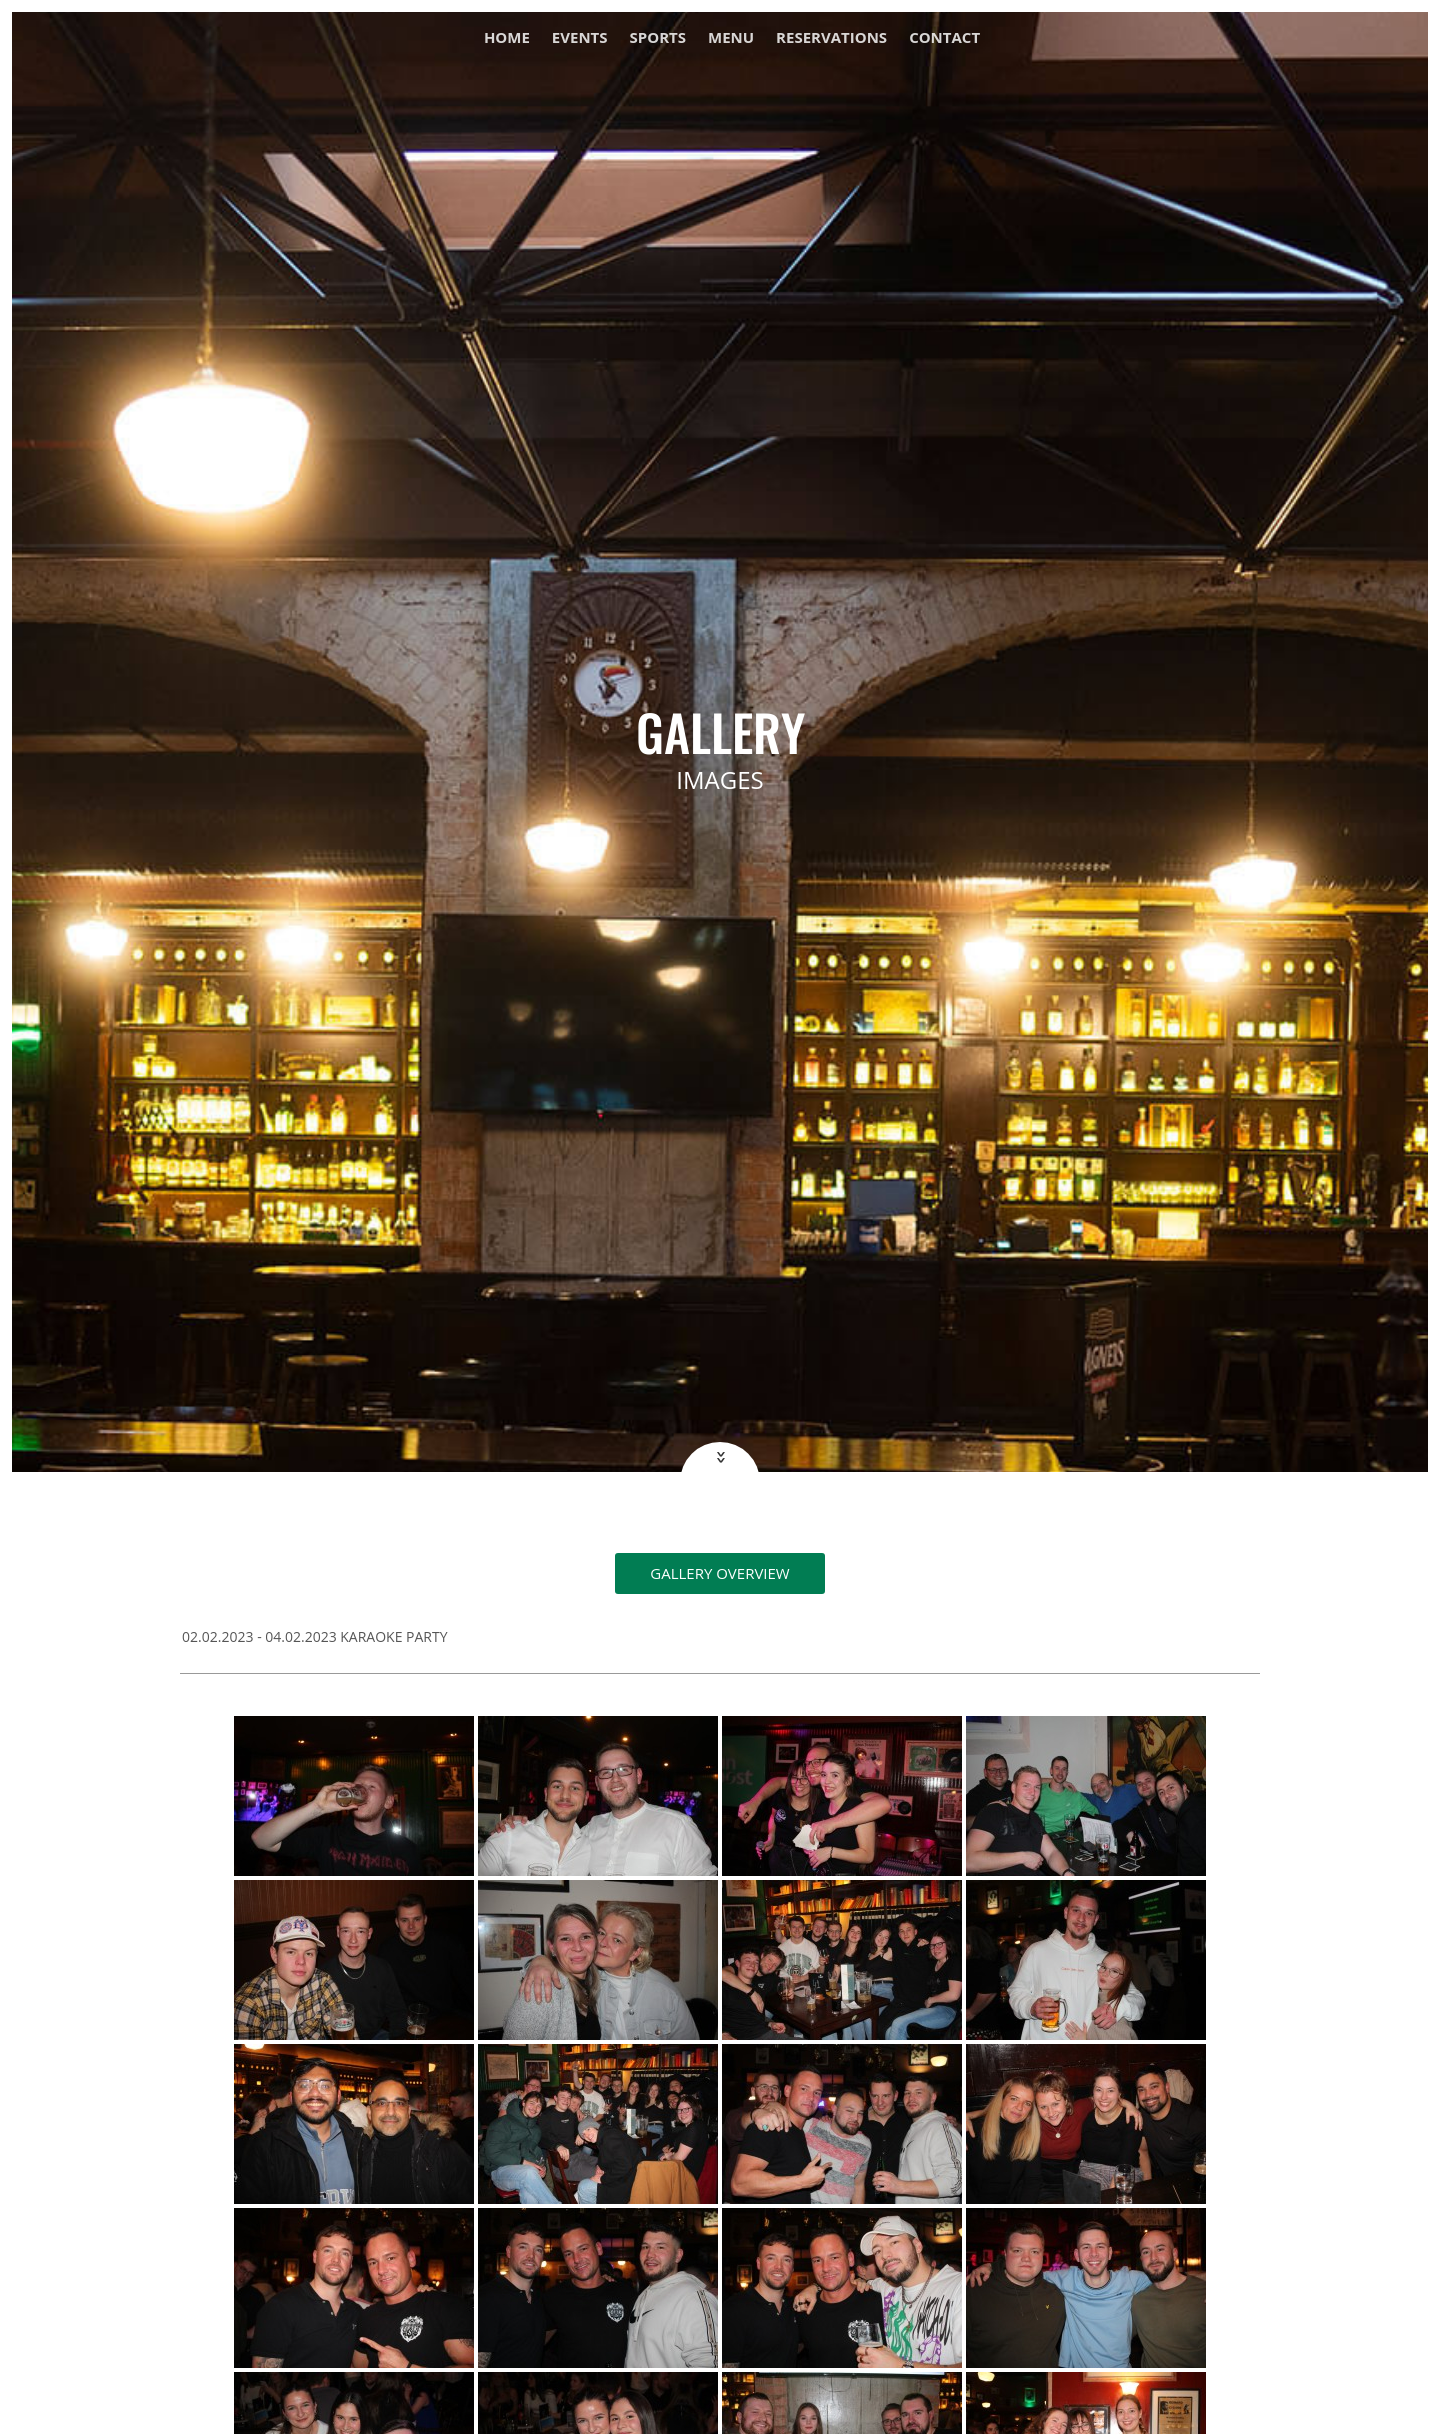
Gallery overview (719, 1573)
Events (580, 38)
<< (718, 1457)
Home (507, 38)
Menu (731, 38)
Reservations (831, 38)
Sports (658, 38)
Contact (944, 38)
